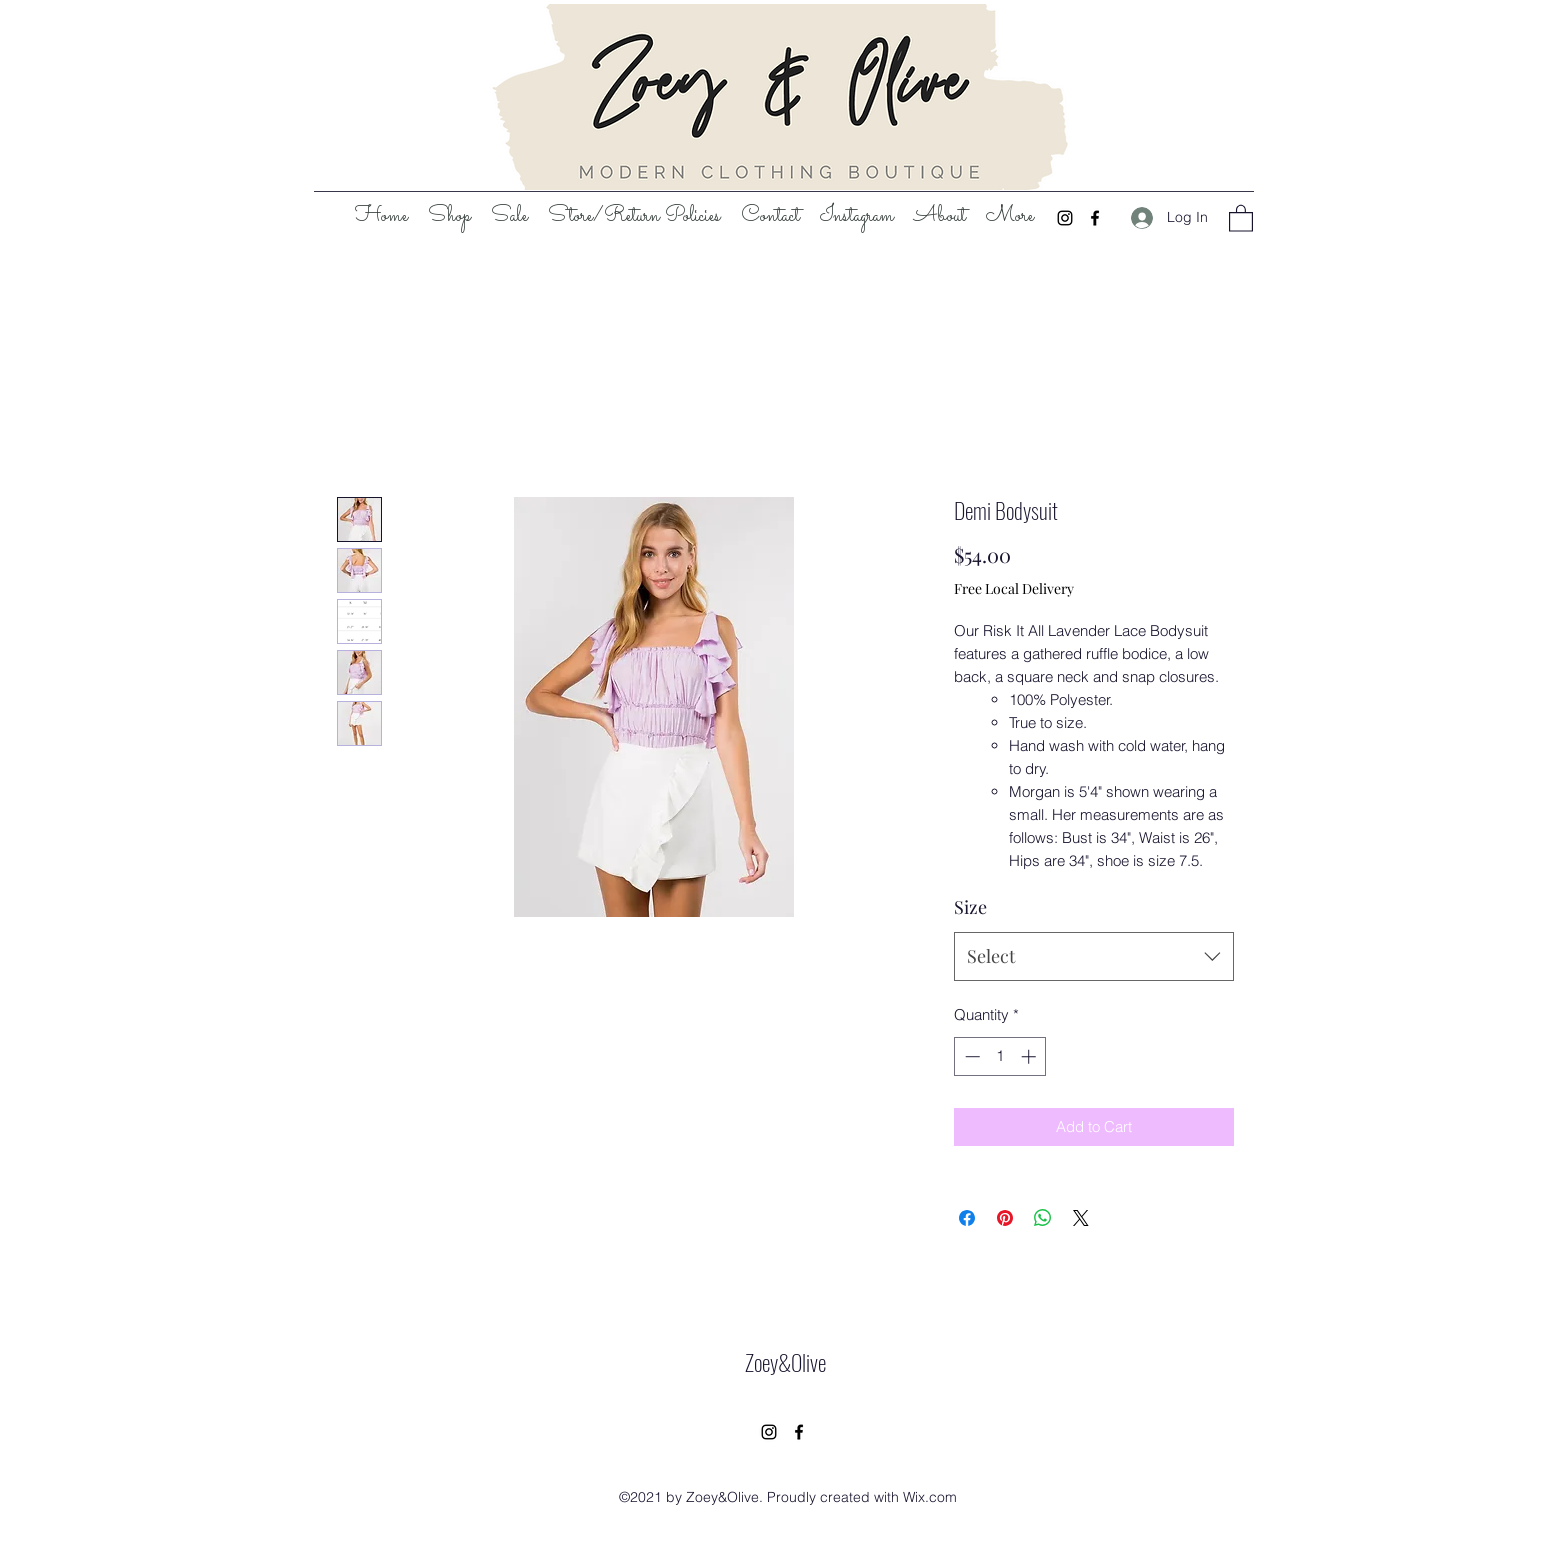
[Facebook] (1095, 218)
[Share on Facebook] (967, 1218)
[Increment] (1030, 1056)
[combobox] (1094, 957)
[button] (1241, 217)
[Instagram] (1065, 218)
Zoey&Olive (785, 1362)
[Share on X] (1081, 1218)
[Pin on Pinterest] (1005, 1218)
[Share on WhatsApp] (1043, 1218)
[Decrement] (970, 1056)
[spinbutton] (1000, 1056)
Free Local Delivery (1014, 588)
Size (970, 907)
